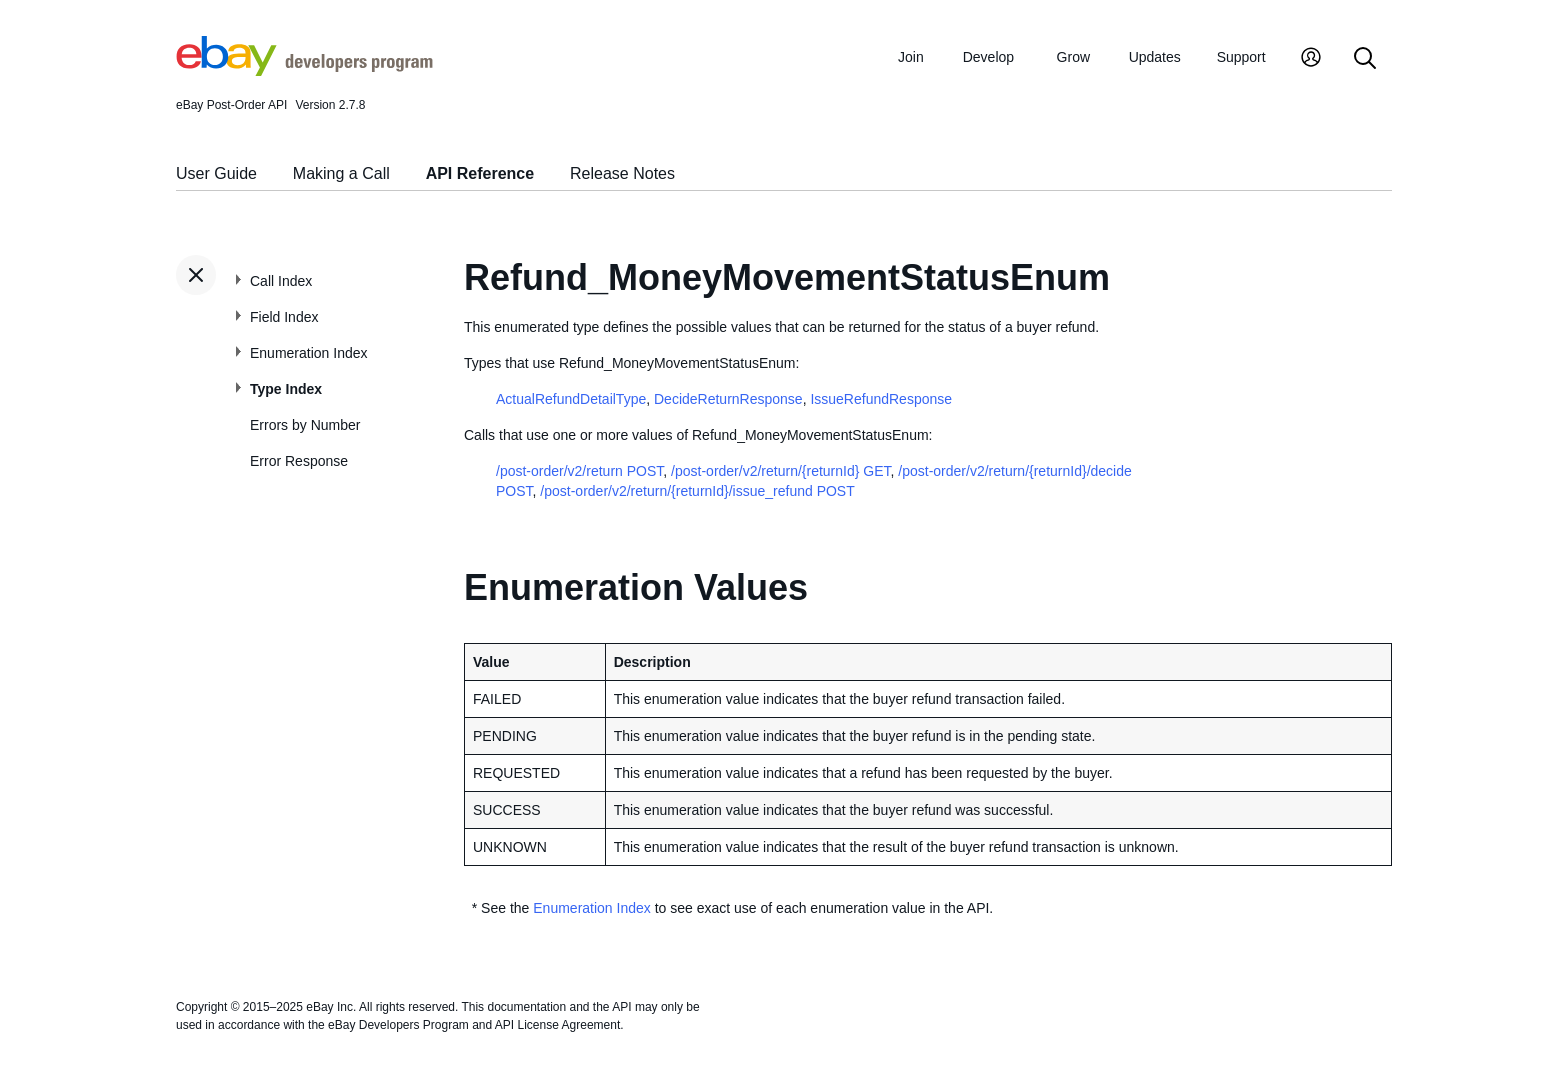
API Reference (480, 173)
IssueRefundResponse (881, 399)
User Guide (216, 173)
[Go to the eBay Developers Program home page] (304, 71)
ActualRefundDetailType (571, 399)
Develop (988, 57)
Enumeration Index (309, 353)
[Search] (1365, 59)
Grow (1073, 57)
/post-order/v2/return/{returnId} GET (780, 471)
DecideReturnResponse (728, 399)
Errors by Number (305, 425)
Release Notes (622, 173)
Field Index (284, 317)
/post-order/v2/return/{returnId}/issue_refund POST (697, 491)
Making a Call (341, 173)
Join (911, 57)
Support (1241, 57)
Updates (1155, 57)
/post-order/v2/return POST (579, 471)
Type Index (286, 389)
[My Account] (1311, 59)
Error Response (299, 461)
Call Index (281, 281)
